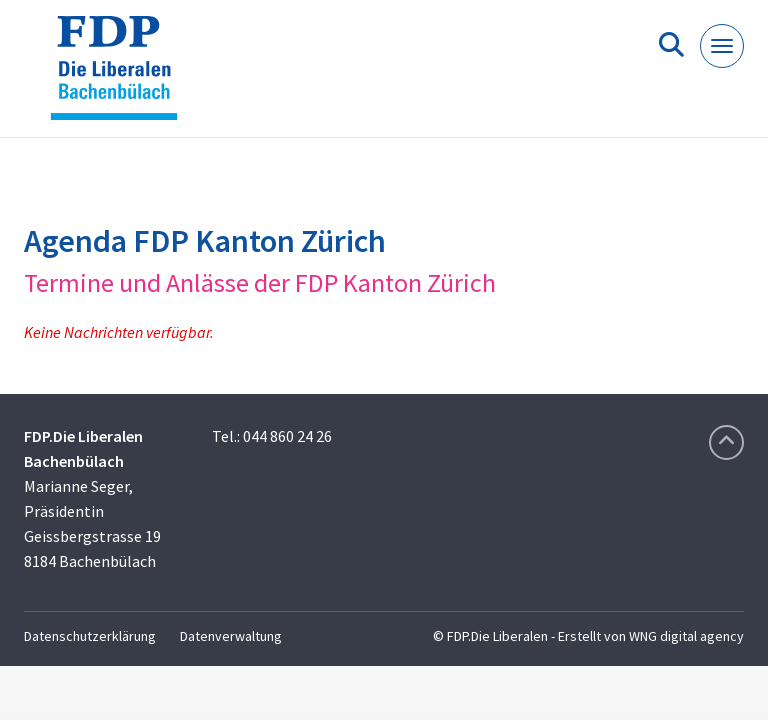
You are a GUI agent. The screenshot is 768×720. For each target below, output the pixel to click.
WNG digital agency (686, 636)
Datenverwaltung (231, 636)
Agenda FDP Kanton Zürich (205, 241)
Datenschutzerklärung (90, 636)
